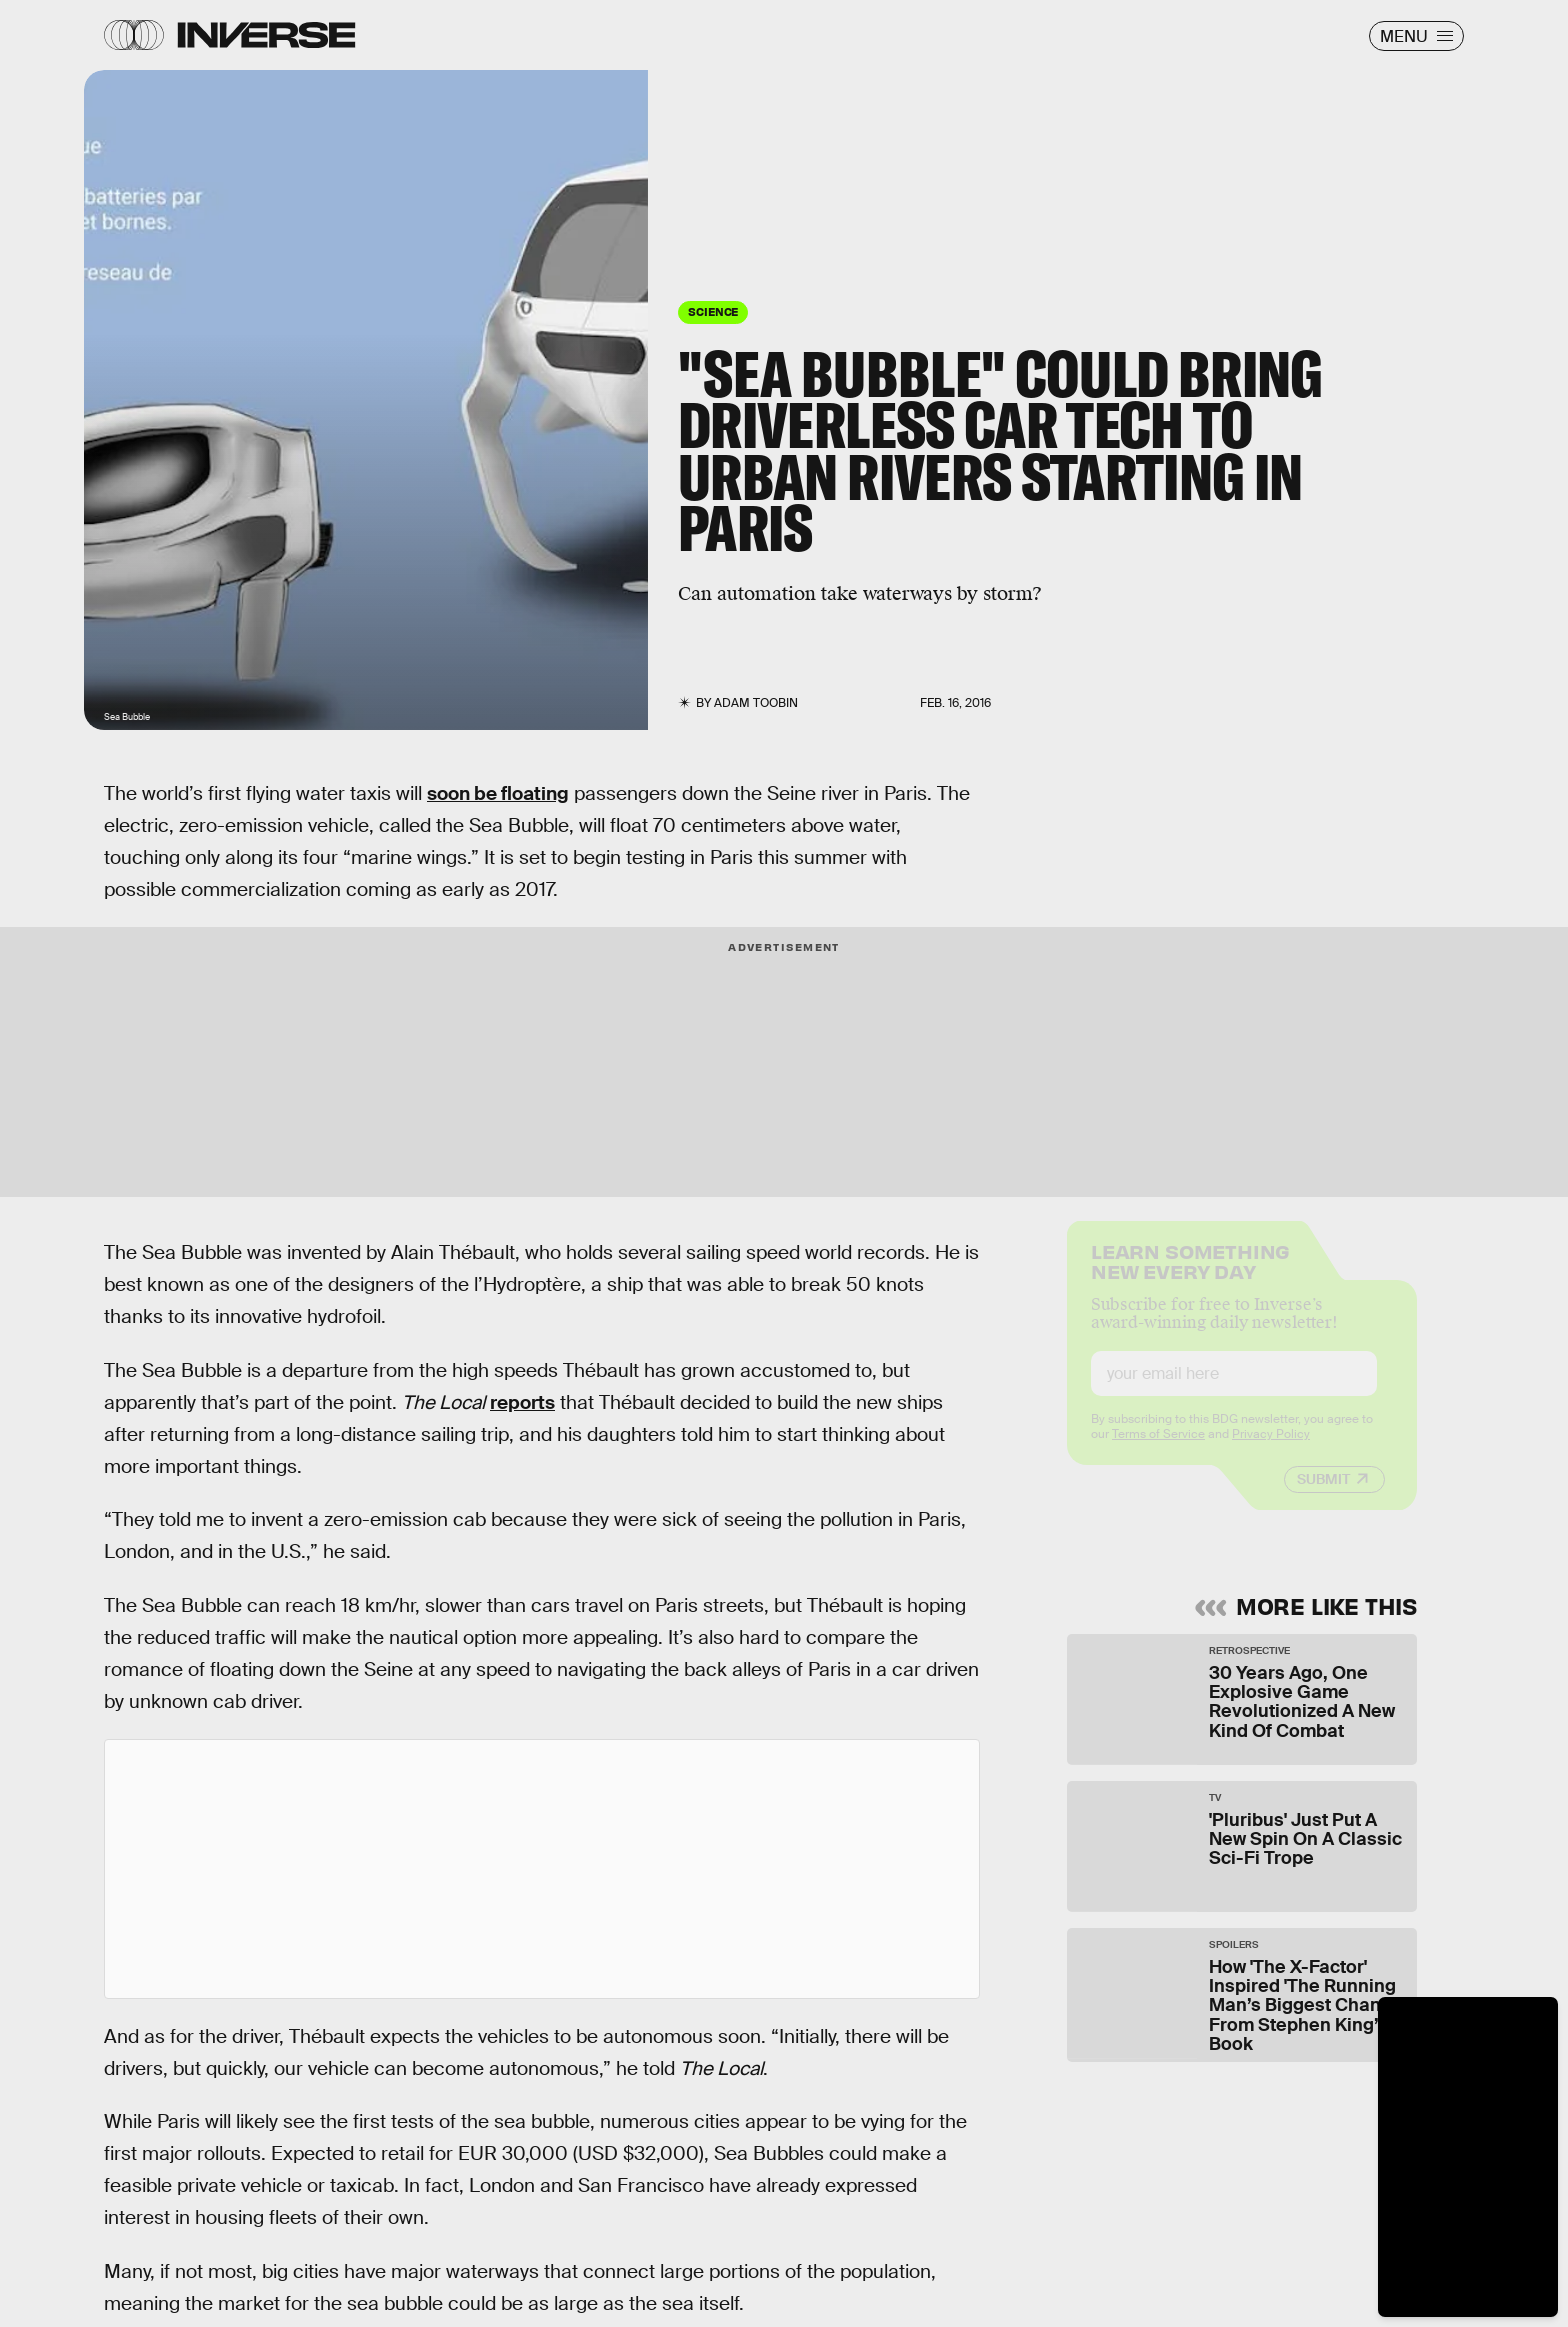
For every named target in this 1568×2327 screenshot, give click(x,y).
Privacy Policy (1271, 1450)
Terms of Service (1158, 1450)
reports (522, 1402)
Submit (1323, 1495)
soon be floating (498, 793)
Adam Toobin (756, 703)
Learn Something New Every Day (1190, 1275)
